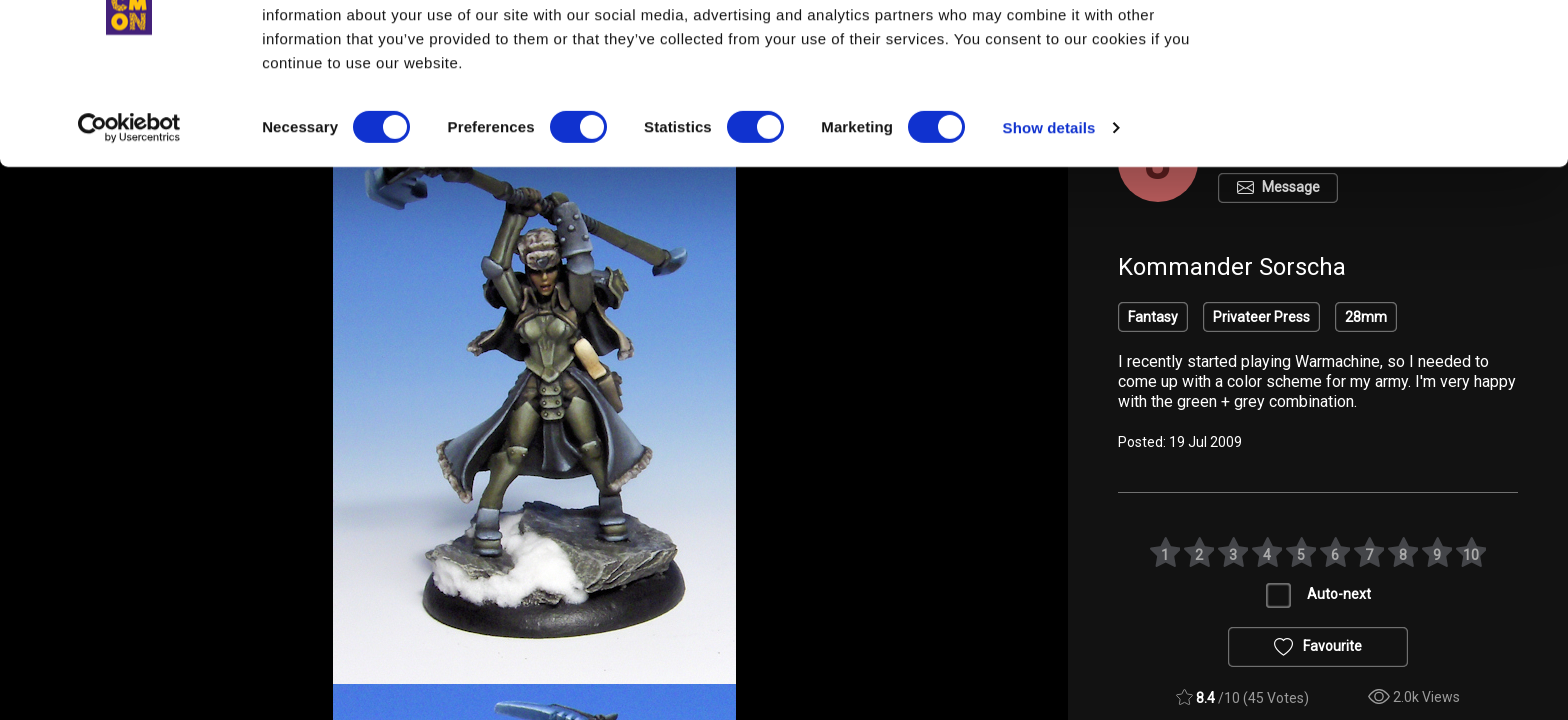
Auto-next (1339, 594)
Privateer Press (1261, 317)
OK (1401, 51)
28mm (1366, 317)
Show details (1049, 209)
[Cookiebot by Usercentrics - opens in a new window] (129, 210)
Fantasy (1153, 317)
